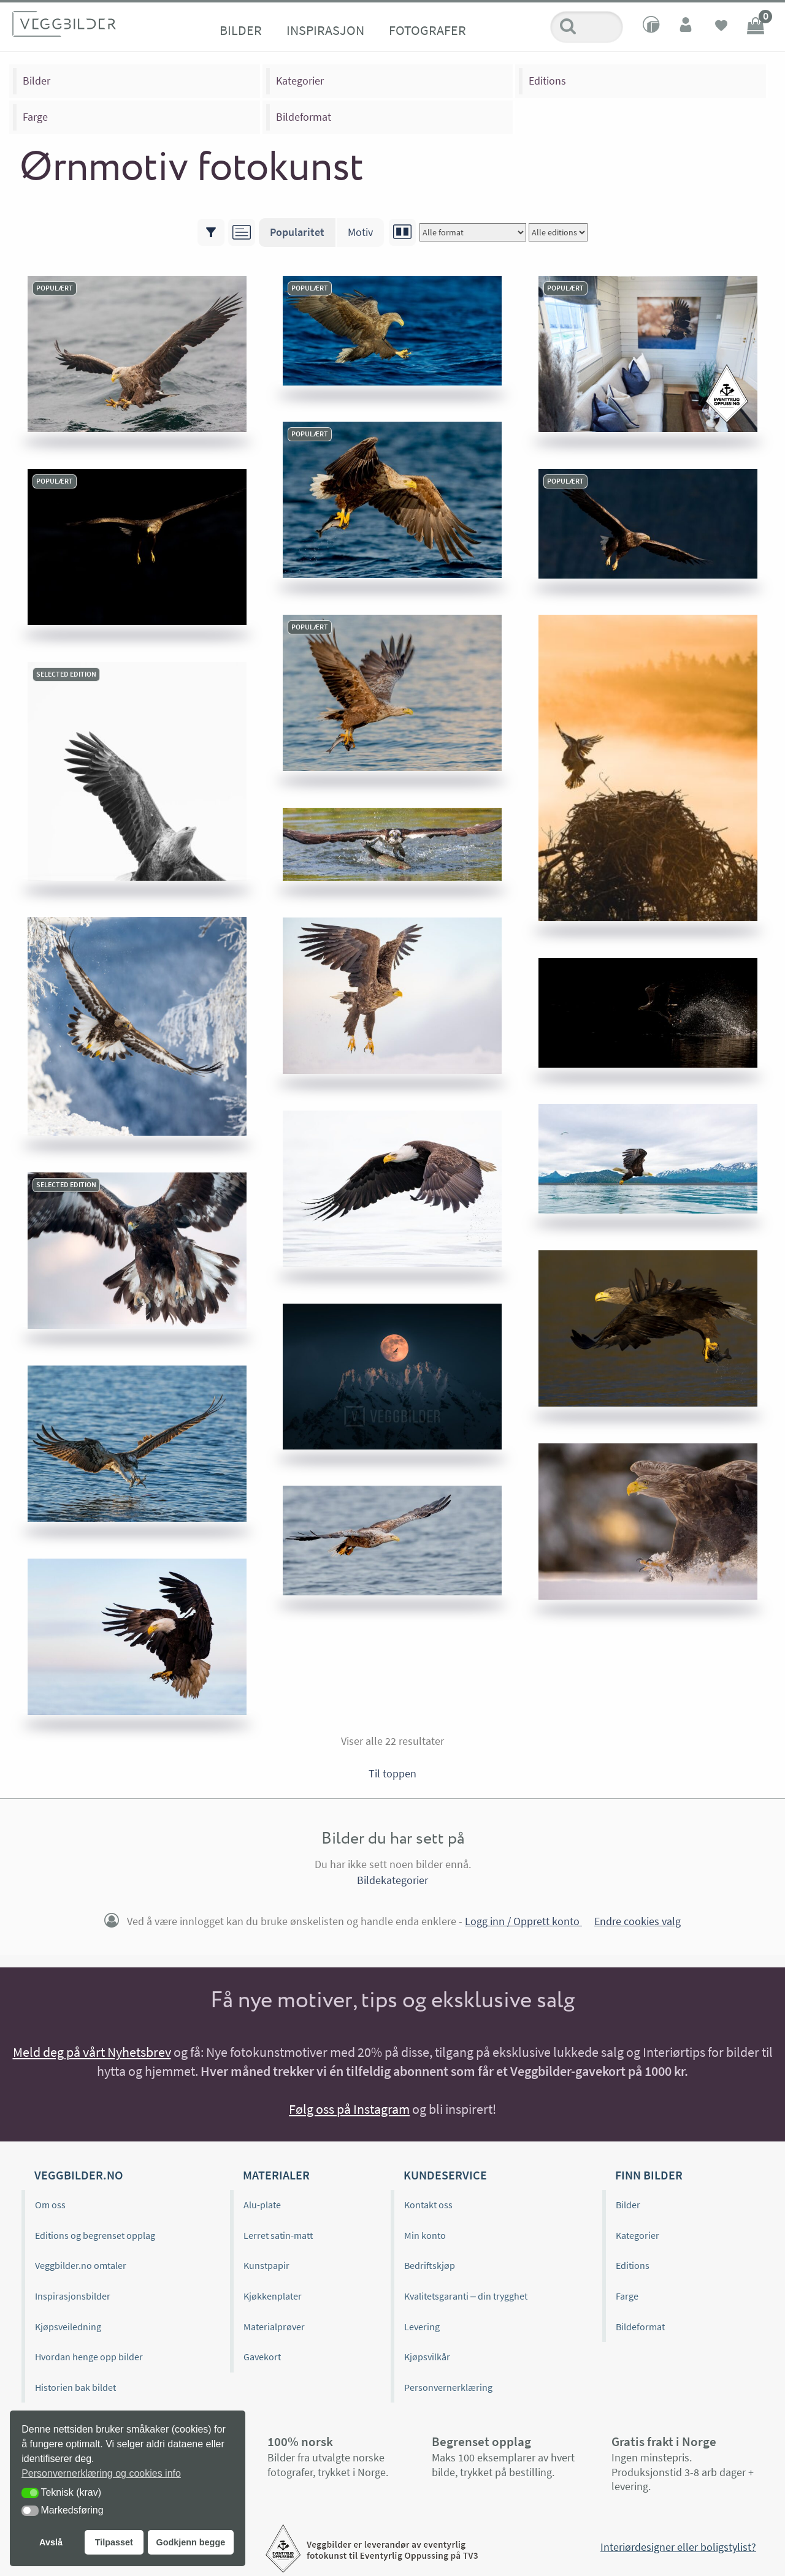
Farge (35, 117)
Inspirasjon (325, 30)
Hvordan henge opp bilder (89, 2356)
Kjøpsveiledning (68, 2326)
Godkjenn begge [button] (190, 2542)
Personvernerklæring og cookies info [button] (101, 2473)
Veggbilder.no (78, 2175)
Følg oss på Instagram (349, 2109)
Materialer (276, 2175)
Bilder (241, 30)
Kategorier (300, 81)
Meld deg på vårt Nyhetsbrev (92, 2052)
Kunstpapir (266, 2265)
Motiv (360, 232)
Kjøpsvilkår (427, 2356)
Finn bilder (649, 2175)
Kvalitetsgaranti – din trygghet (465, 2296)
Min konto (425, 2235)
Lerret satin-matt (278, 2235)
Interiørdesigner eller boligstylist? (678, 2547)
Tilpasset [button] (114, 2542)
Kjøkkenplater (272, 2296)
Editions (547, 81)
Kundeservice (445, 2175)
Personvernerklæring (448, 2387)
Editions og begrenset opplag (95, 2235)
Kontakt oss (428, 2204)
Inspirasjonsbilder (72, 2296)
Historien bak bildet (75, 2387)
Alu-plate (262, 2204)
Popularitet (297, 232)
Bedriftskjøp (429, 2265)
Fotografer (427, 30)
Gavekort (262, 2356)
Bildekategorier (392, 1880)
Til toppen (392, 1773)
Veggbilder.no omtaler (80, 2265)
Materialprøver (274, 2326)
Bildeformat (303, 117)
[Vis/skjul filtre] (210, 232)
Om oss (50, 2204)
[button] (30, 2493)
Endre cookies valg (637, 1921)
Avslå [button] (51, 2542)
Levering (422, 2326)
